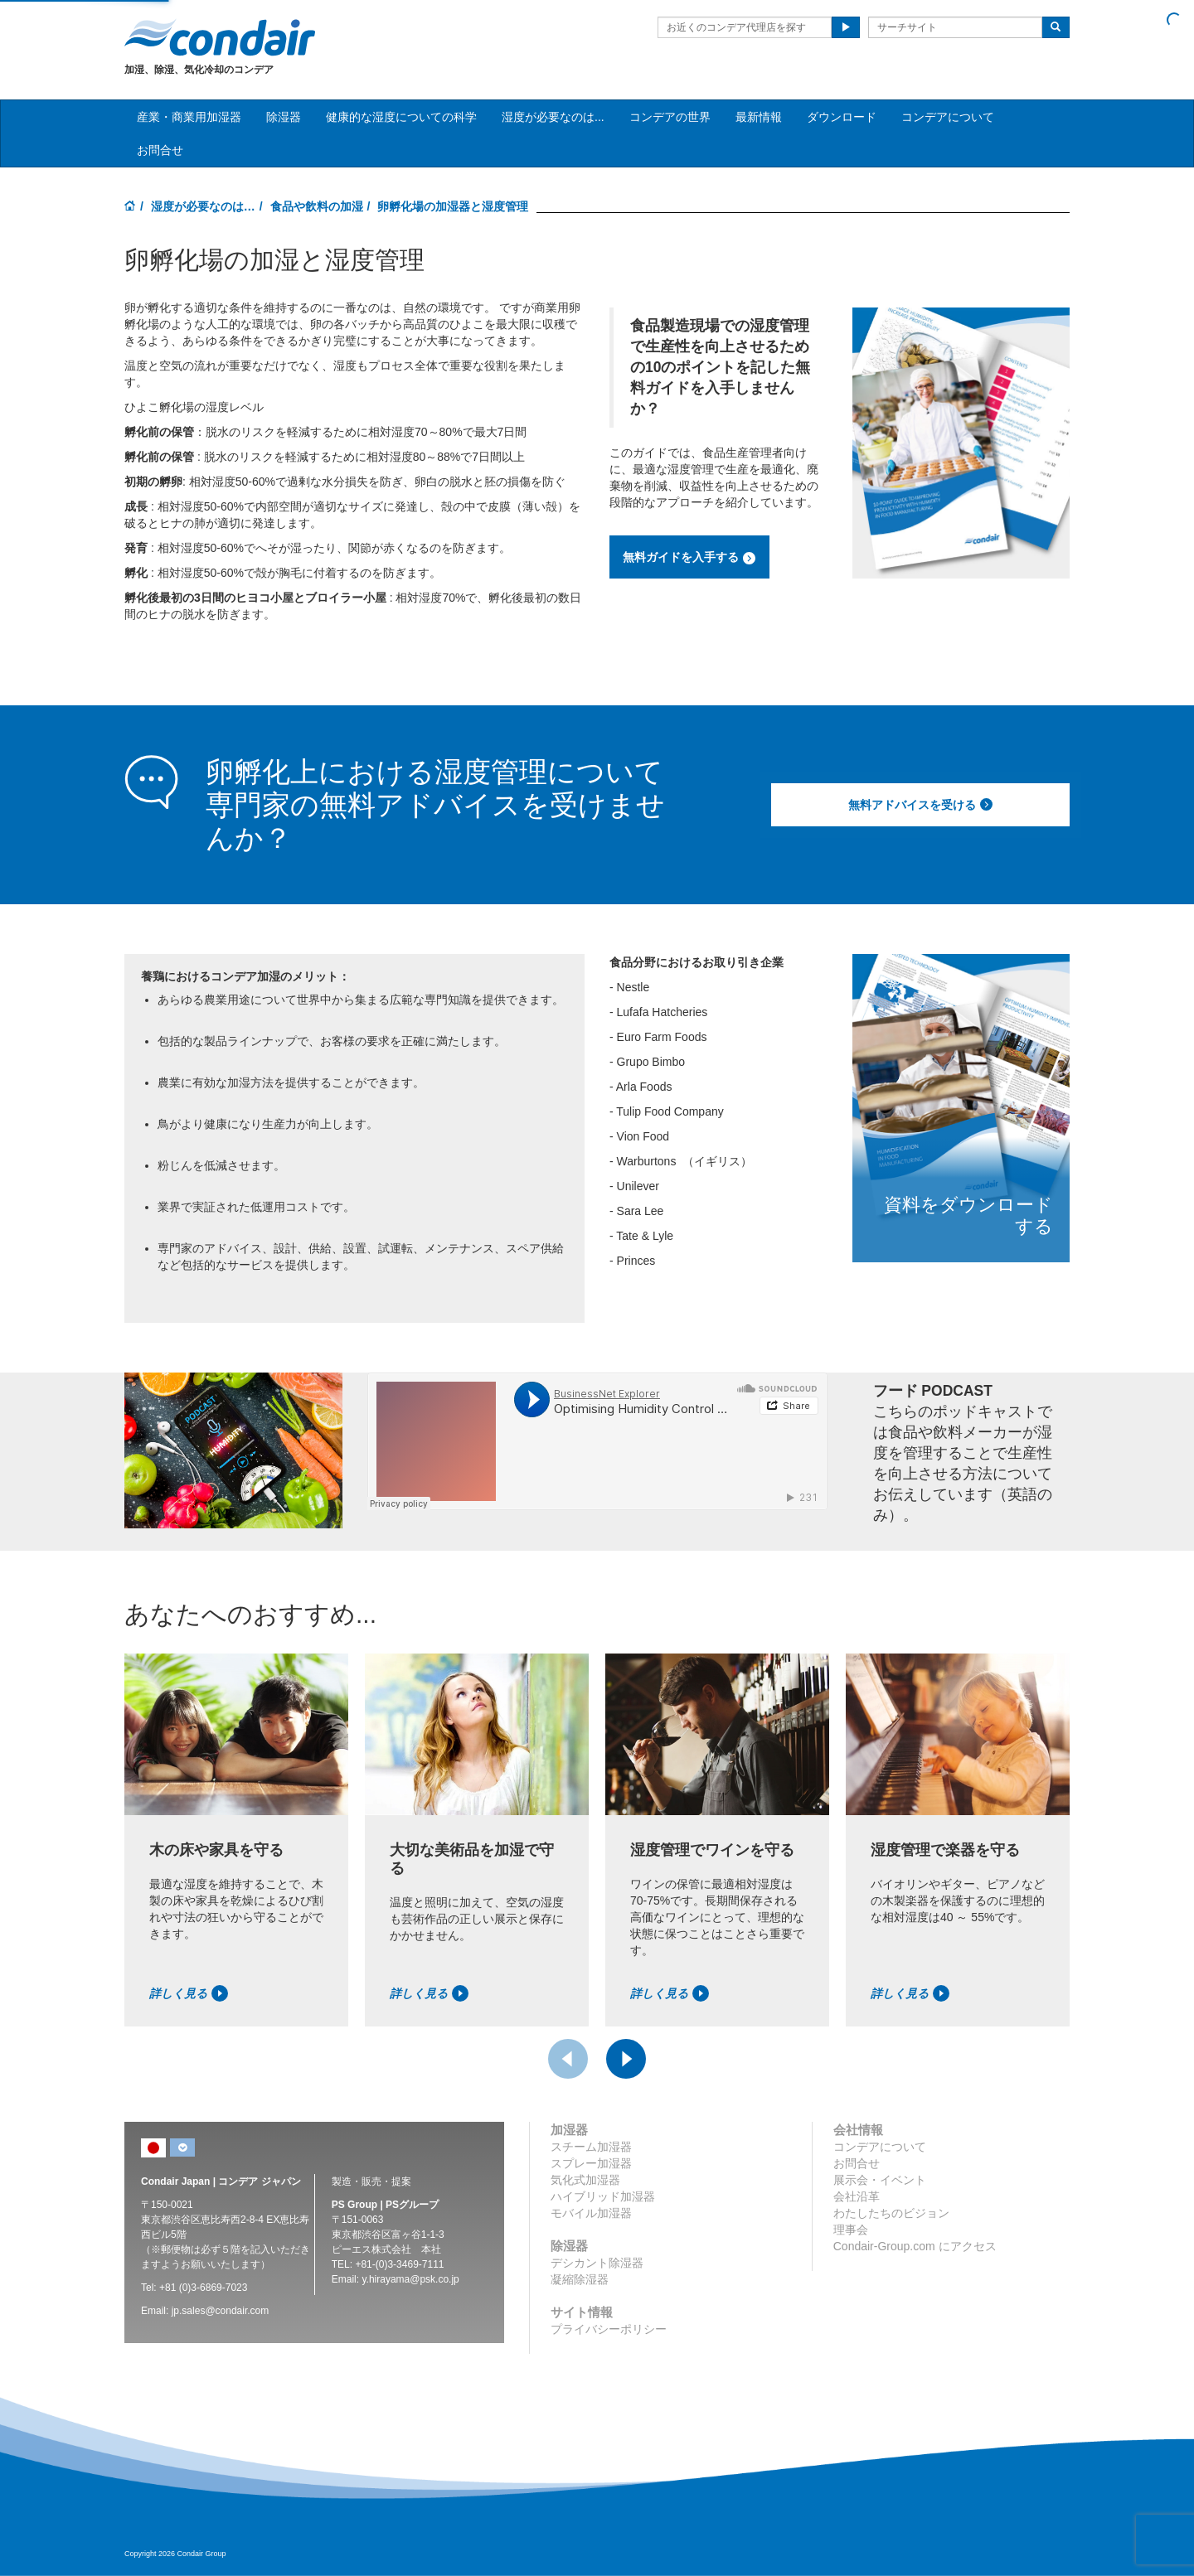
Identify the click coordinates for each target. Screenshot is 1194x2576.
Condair (219, 37)
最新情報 (758, 116)
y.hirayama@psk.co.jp (410, 2279)
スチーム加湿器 (591, 2146)
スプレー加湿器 (591, 2163)
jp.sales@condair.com (220, 2311)
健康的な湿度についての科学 (401, 116)
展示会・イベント (879, 2179)
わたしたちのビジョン (891, 2213)
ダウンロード (841, 116)
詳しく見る (188, 1993)
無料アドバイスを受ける (920, 804)
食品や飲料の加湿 (316, 206)
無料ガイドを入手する (689, 557)
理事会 (850, 2229)
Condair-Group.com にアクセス (915, 2246)
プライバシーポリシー (609, 2329)
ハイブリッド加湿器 (603, 2196)
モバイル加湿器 (591, 2213)
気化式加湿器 (585, 2179)
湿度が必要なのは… (203, 206)
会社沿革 (856, 2196)
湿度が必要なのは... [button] (553, 116)
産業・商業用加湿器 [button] (189, 116)
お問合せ (160, 150)
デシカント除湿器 (597, 2262)
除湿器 (283, 116)
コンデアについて (947, 116)
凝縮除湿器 (580, 2279)
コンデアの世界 (670, 116)
